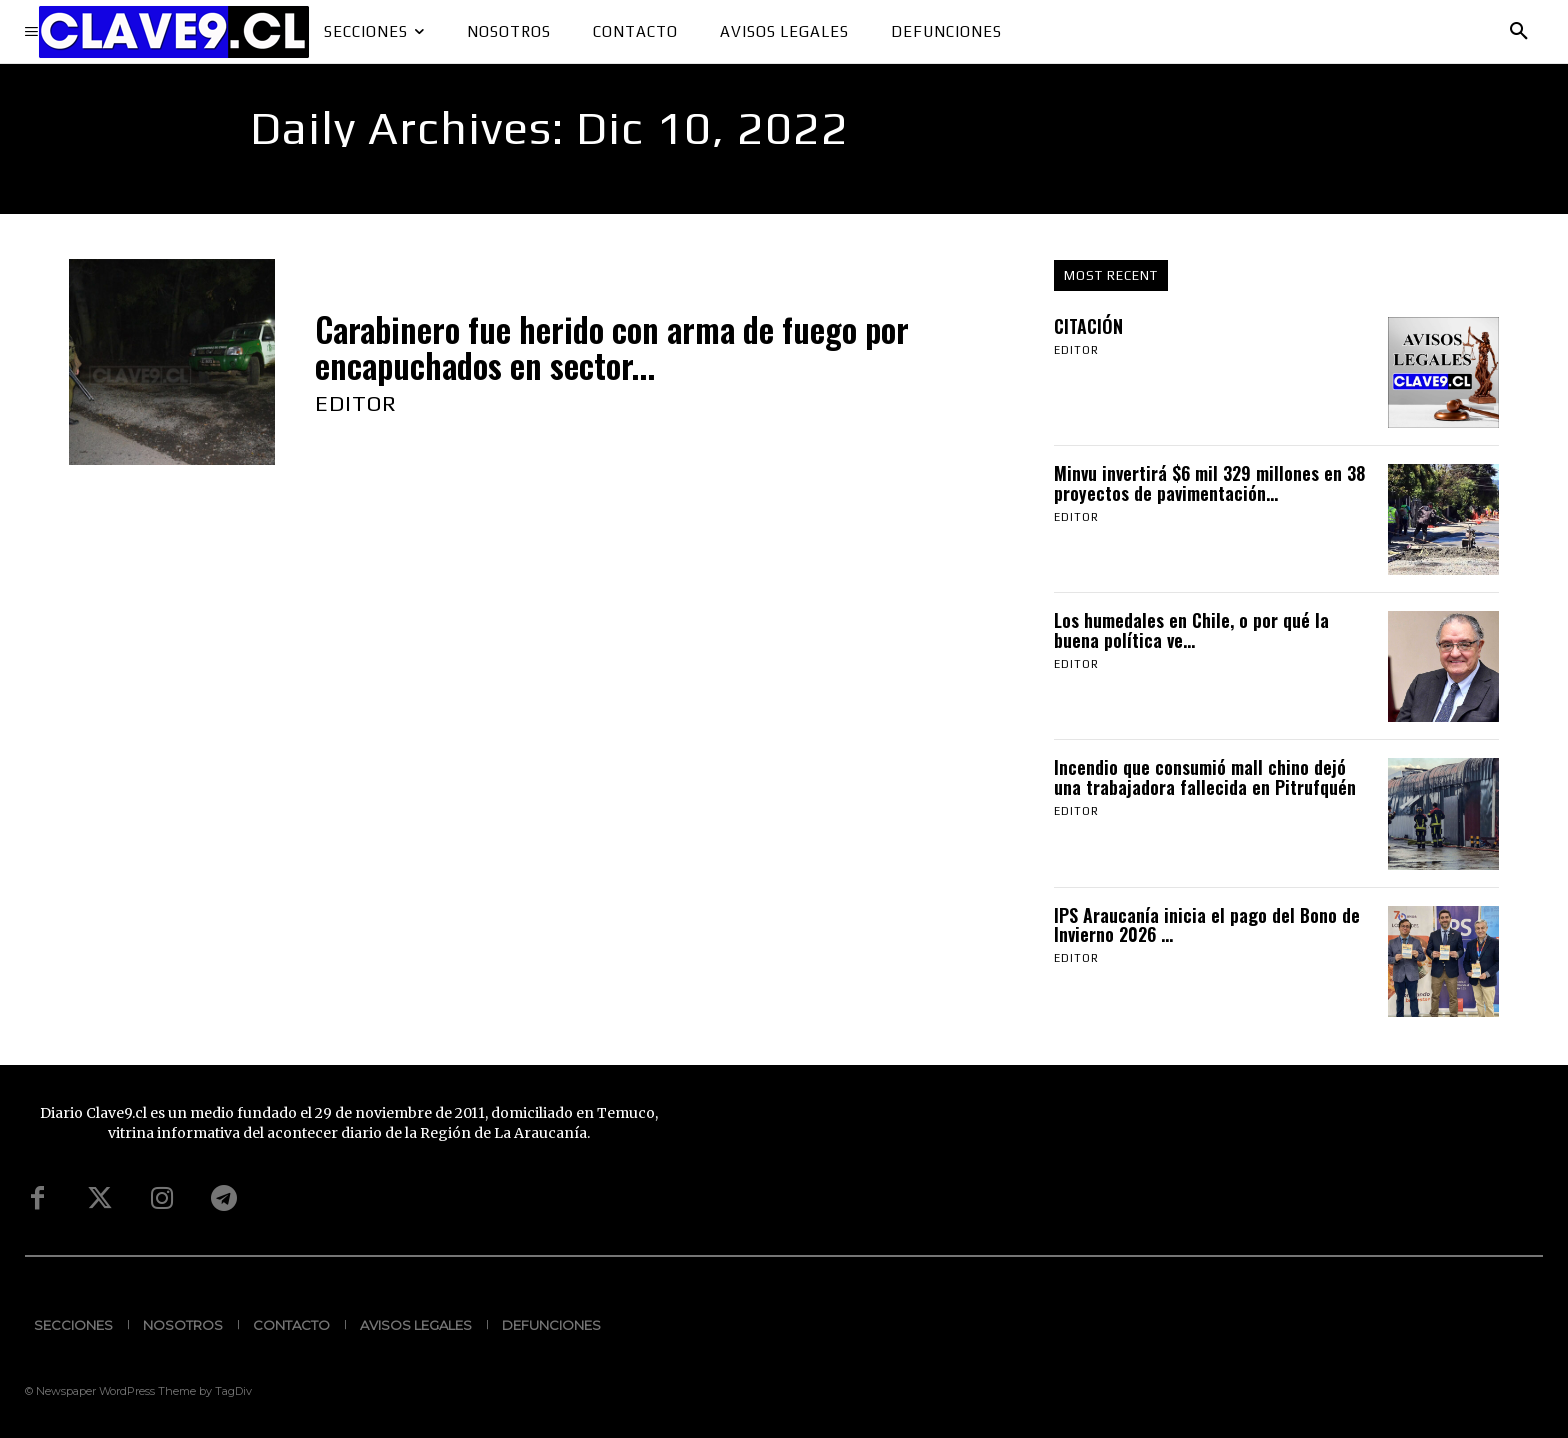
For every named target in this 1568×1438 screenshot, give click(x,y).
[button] (1519, 32)
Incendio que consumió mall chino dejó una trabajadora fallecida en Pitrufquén (1205, 777)
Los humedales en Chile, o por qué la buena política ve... (1191, 630)
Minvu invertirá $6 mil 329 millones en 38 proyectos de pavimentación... (1209, 483)
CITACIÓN (1088, 326)
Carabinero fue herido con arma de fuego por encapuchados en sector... (612, 347)
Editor (356, 403)
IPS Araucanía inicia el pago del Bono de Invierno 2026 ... (1207, 925)
